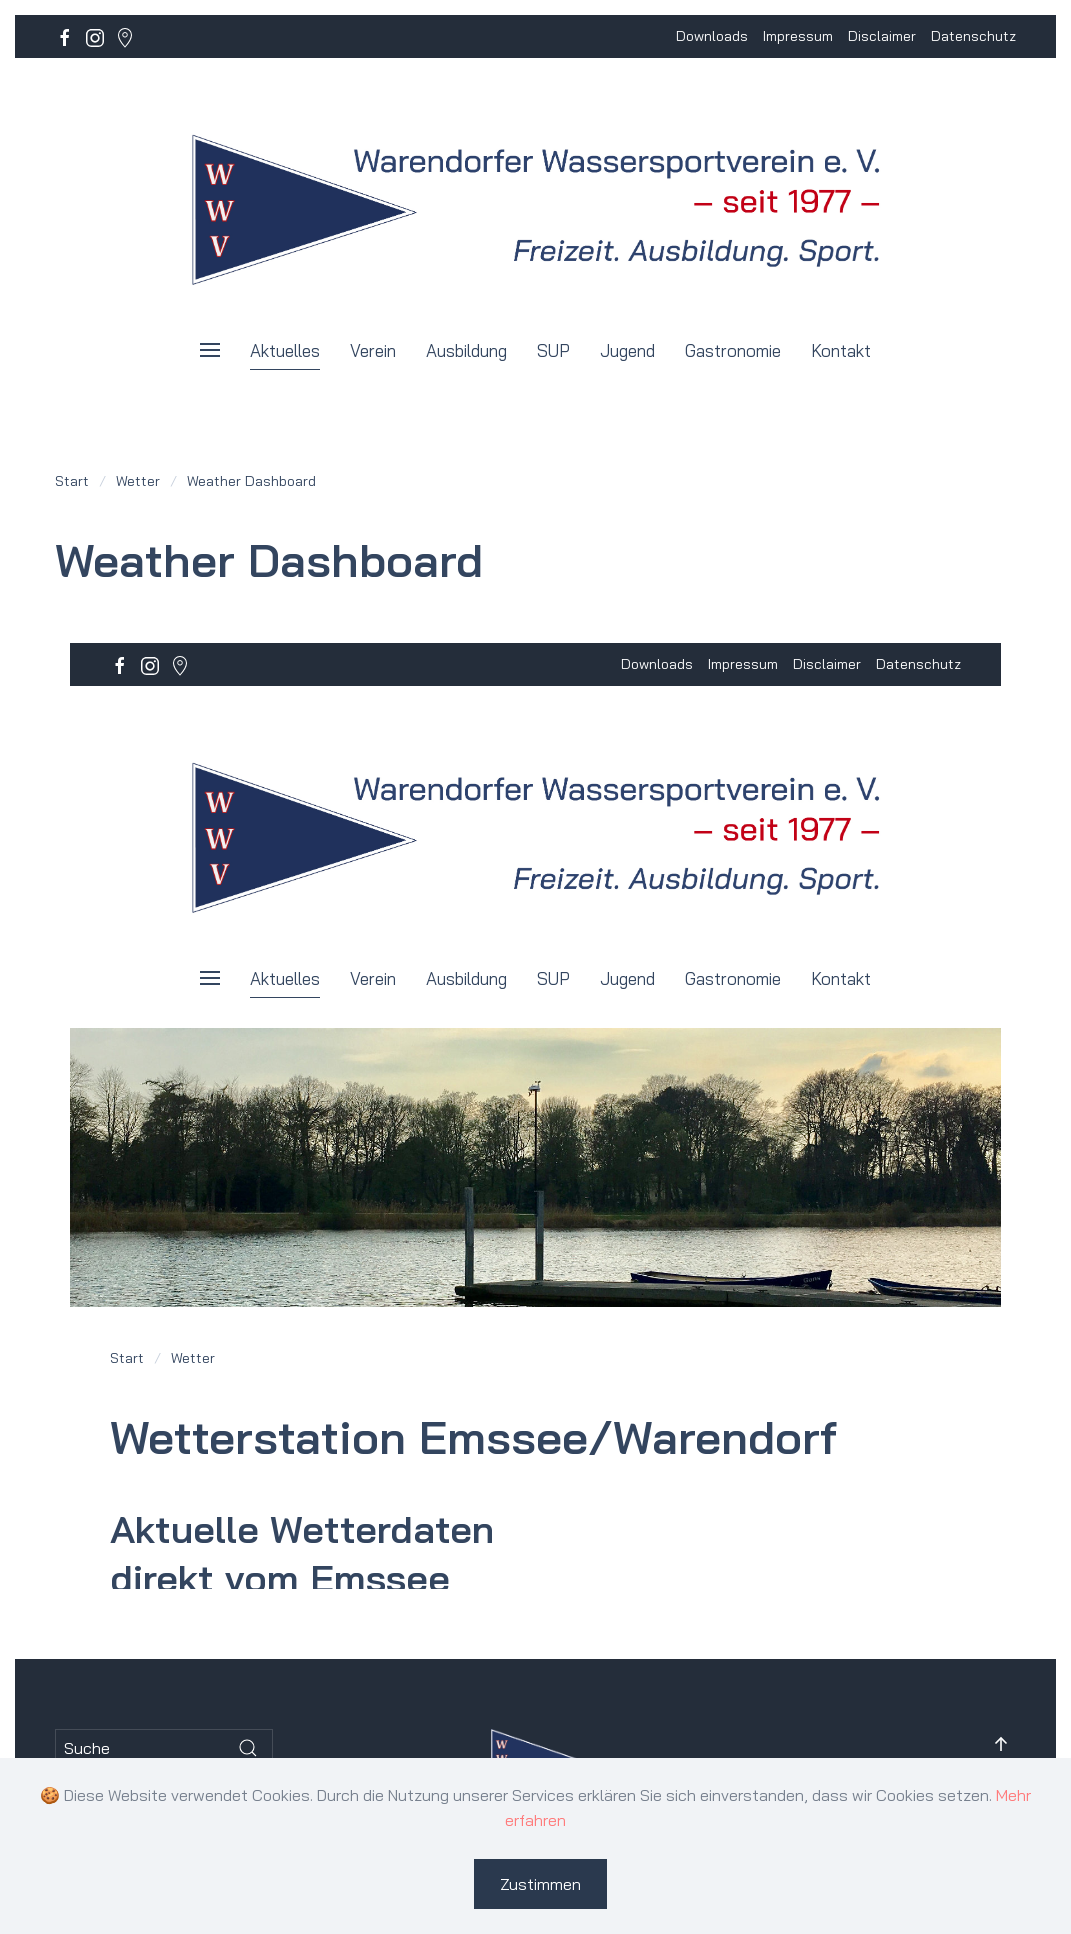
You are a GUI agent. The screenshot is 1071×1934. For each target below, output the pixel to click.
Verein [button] (373, 350)
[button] (210, 350)
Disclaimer (882, 36)
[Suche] (164, 1748)
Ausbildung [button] (466, 350)
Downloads (712, 36)
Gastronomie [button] (733, 350)
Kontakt (841, 350)
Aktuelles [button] (285, 350)
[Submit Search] (248, 1748)
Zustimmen (540, 1884)
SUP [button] (553, 350)
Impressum (798, 36)
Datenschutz (973, 36)
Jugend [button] (627, 350)
